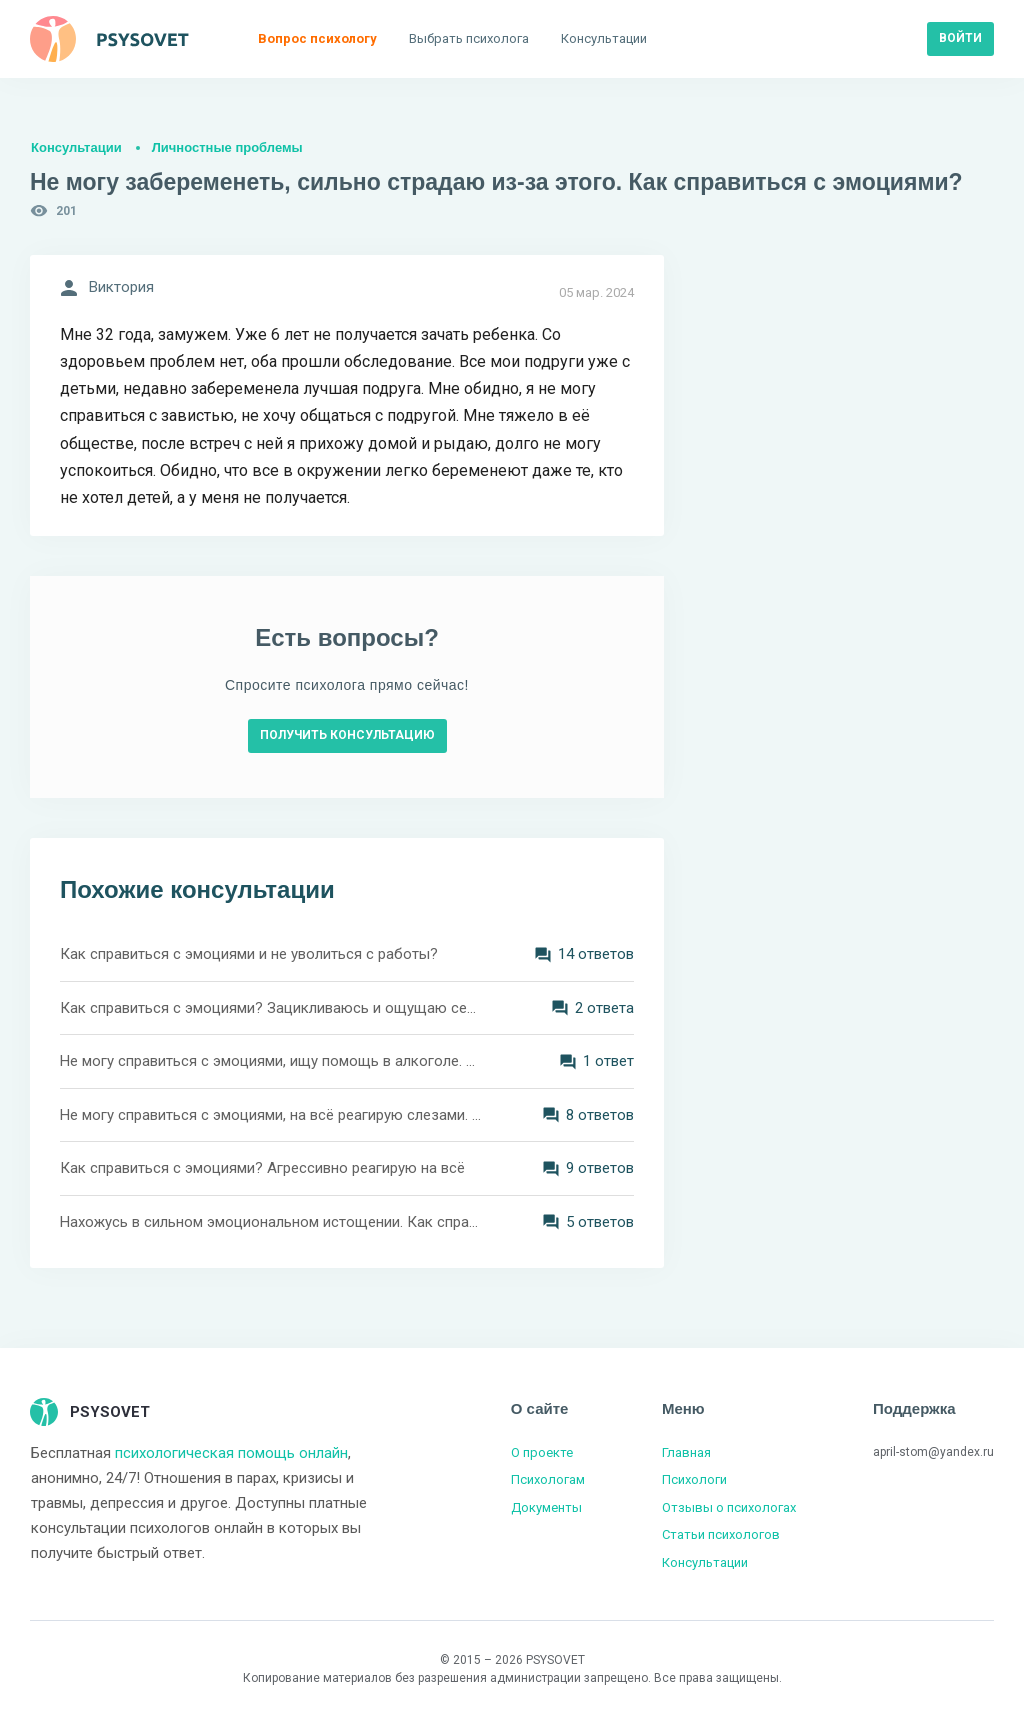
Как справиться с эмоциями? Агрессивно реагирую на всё (262, 1168)
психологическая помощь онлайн (231, 1453)
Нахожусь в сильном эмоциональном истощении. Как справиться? (272, 1222)
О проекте (542, 1452)
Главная (686, 1452)
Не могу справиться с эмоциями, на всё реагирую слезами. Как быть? (272, 1115)
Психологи (694, 1479)
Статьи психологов (721, 1534)
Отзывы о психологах (729, 1507)
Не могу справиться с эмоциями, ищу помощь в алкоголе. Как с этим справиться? (272, 1061)
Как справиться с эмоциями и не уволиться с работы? (249, 954)
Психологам (548, 1479)
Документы (546, 1507)
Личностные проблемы (227, 147)
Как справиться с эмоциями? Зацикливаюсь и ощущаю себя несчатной (272, 1008)
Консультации (76, 147)
